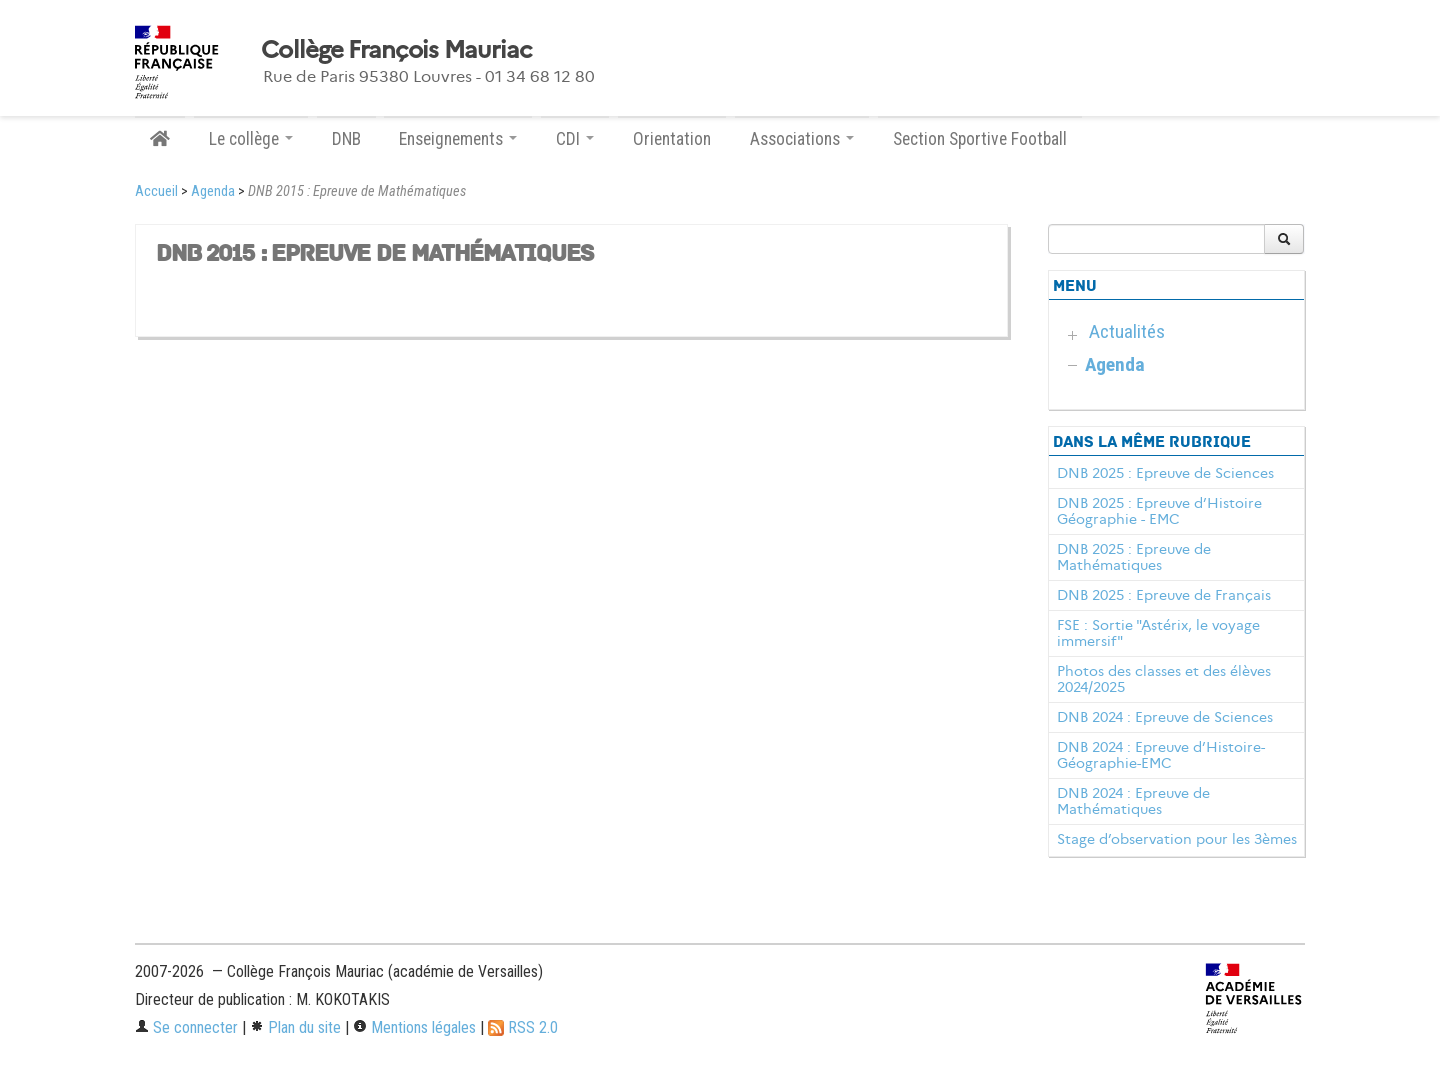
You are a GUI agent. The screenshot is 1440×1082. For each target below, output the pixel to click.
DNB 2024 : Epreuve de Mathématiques (1133, 801)
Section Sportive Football (980, 139)
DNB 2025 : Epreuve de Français (1164, 595)
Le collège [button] (251, 139)
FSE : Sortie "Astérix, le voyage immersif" (1158, 633)
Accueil (156, 191)
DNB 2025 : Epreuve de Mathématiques (1134, 557)
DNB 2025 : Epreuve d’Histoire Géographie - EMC (1159, 511)
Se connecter (186, 1027)
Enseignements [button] (458, 139)
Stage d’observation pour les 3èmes (1177, 839)
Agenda (213, 191)
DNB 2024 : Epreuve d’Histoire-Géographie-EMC (1161, 755)
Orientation (672, 139)
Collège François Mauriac (396, 50)
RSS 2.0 (523, 1027)
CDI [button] (575, 139)
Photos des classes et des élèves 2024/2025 (1164, 679)
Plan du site (295, 1027)
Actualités (1127, 331)
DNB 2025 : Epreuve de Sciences (1165, 473)
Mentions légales (414, 1027)
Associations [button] (802, 139)
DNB (346, 139)
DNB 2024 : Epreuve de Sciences (1165, 717)
